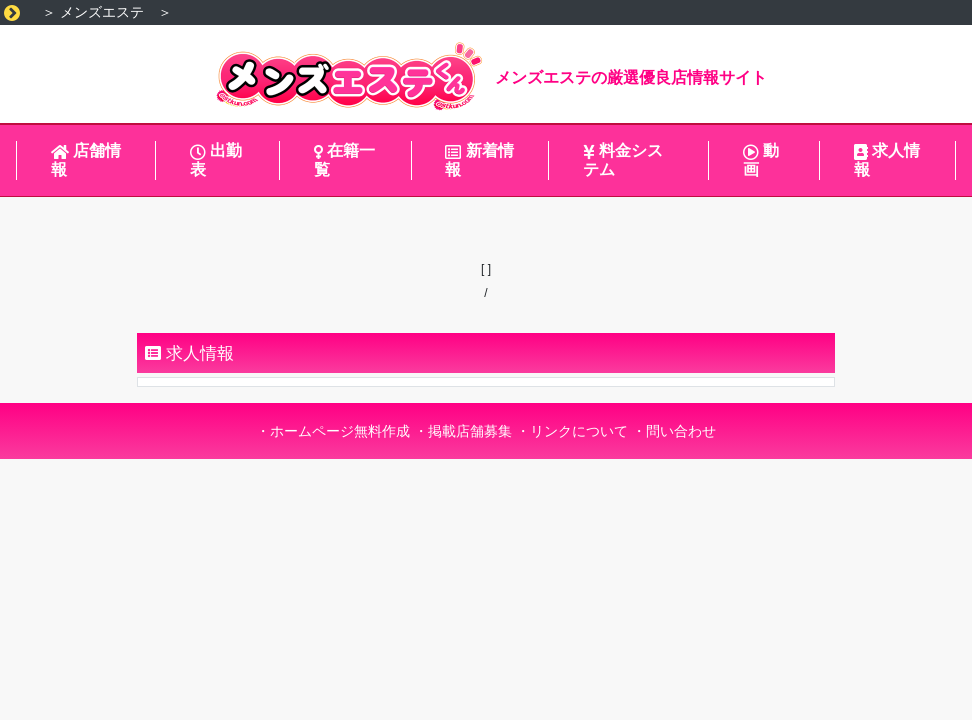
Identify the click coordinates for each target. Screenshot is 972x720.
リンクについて (579, 431)
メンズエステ (102, 12)
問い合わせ (681, 431)
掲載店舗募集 (470, 431)
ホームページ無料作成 (340, 431)
